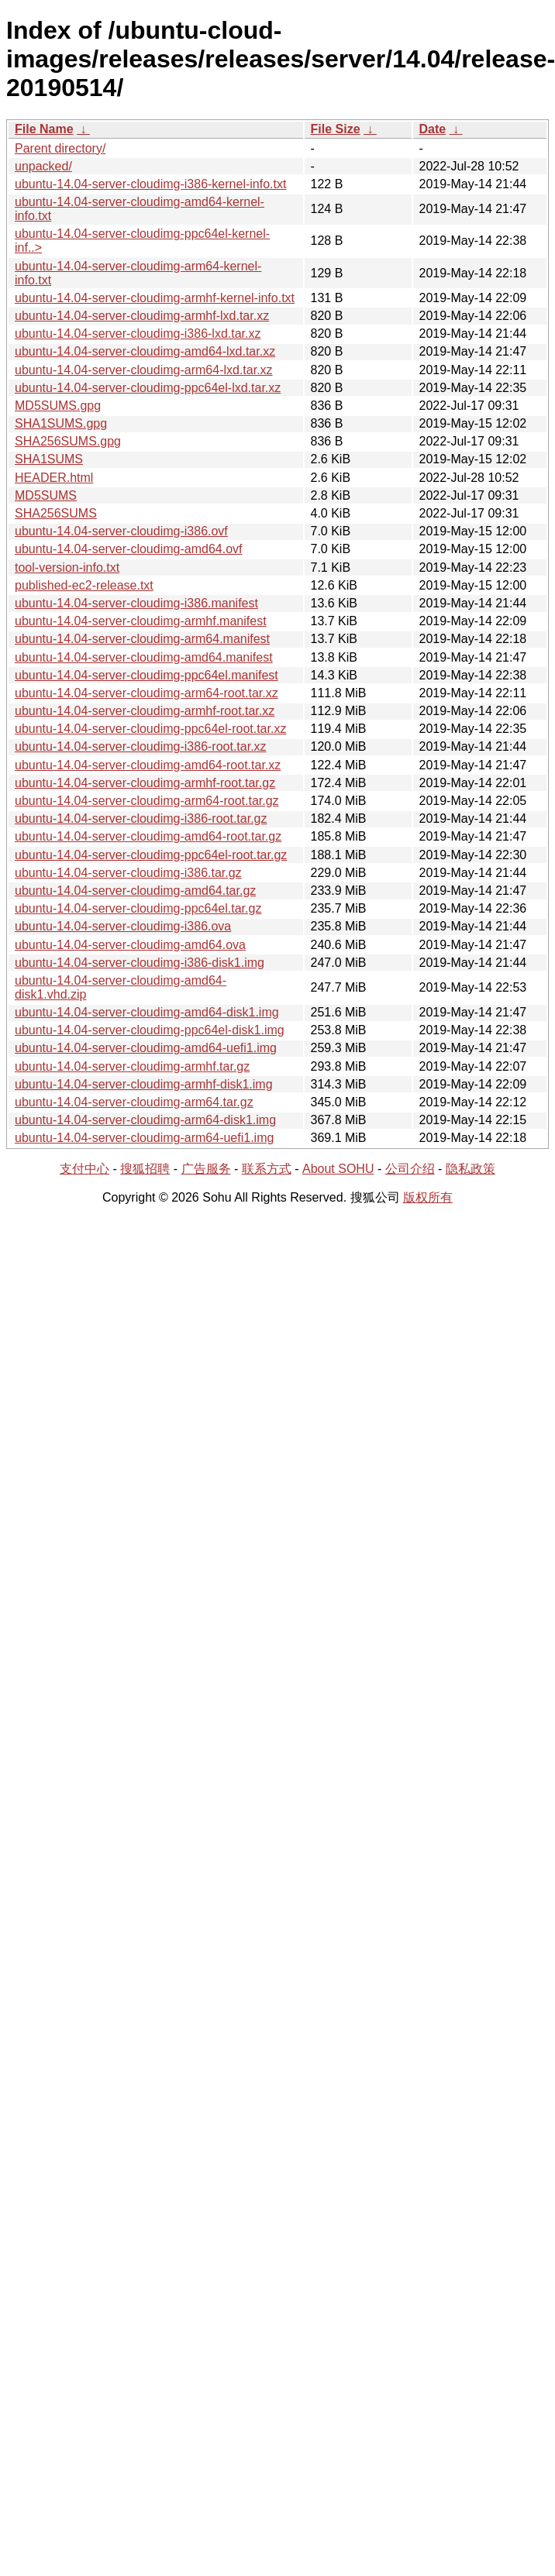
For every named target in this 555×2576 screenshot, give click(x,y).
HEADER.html (54, 477)
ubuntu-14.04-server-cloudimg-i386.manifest (136, 603)
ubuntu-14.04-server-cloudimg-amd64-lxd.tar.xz (145, 351)
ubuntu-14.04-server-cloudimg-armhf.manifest (141, 621)
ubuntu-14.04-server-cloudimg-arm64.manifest (142, 638)
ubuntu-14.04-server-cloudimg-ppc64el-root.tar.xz (150, 728)
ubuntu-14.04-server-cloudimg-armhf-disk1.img (144, 1084)
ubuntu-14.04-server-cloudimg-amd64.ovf (128, 548)
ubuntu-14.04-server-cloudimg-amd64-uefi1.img (146, 1047)
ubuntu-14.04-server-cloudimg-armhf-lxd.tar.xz (142, 315)
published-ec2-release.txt (84, 585)
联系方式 (266, 1168)
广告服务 (206, 1168)
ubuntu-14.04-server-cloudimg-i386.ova (123, 926)
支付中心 (84, 1168)
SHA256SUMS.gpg (68, 441)
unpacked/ (43, 166)
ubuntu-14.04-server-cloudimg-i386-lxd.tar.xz (137, 333)
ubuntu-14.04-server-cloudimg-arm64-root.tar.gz (147, 800)
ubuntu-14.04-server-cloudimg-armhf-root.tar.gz (145, 782)
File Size (335, 129)
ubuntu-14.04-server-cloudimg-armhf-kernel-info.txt (155, 297)
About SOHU (338, 1168)
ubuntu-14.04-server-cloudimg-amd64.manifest (144, 657)
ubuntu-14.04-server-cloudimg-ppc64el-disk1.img (149, 1030)
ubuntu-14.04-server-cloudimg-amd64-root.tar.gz (148, 836)
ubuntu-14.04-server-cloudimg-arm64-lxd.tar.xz (144, 370)
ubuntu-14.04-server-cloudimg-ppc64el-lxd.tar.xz (148, 387)
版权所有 (428, 1197)
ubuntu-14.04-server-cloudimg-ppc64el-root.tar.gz (151, 855)
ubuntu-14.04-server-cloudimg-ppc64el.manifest (146, 675)
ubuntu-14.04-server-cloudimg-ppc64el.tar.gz (138, 908)
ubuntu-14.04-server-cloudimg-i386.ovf (121, 531)
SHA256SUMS (56, 513)
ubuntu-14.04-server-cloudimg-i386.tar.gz (128, 872)
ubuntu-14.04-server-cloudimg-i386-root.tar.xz (141, 746)
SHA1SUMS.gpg (61, 423)
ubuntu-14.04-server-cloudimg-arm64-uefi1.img (144, 1137)
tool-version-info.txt (67, 567)
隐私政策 (470, 1168)
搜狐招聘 (145, 1168)
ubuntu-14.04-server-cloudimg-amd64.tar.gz (135, 890)
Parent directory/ (60, 148)
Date (432, 129)
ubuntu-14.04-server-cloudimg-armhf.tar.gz (132, 1066)
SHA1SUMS (49, 459)
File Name (44, 129)
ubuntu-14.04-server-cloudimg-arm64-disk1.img (145, 1119)
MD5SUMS (46, 495)
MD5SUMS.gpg (58, 405)
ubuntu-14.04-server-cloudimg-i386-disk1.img (139, 962)
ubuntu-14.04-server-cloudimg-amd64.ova (130, 944)
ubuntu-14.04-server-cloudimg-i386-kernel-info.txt (150, 184)
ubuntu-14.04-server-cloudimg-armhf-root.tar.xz (144, 710)
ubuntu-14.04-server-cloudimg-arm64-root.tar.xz (146, 693)
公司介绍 (410, 1168)
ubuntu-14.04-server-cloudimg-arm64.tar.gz (134, 1102)
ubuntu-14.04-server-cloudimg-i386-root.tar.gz (141, 818)
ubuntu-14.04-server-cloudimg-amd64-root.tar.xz (148, 765)
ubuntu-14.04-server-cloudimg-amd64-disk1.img (147, 1012)
